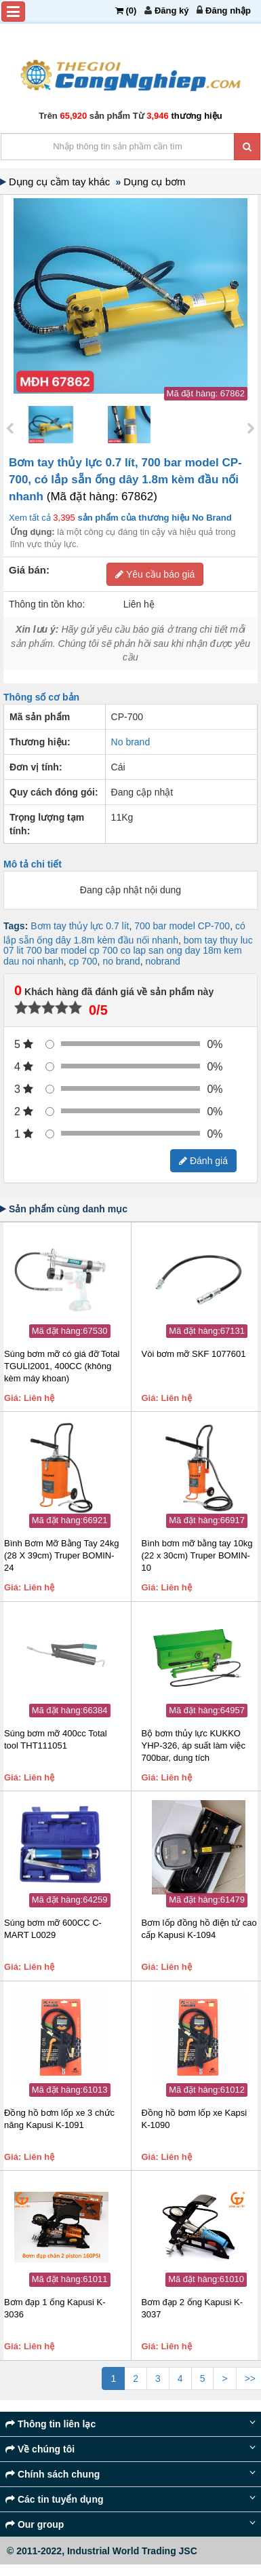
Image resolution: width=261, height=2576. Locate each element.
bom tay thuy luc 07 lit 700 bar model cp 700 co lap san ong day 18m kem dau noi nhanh (128, 951)
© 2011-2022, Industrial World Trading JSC (102, 2550)
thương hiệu (196, 116)
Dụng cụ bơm (155, 181)
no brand (121, 961)
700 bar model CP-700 (182, 925)
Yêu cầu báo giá (155, 574)
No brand (130, 741)
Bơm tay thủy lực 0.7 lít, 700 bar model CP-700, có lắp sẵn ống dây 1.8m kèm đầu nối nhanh (125, 479)
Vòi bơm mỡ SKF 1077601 (194, 1354)
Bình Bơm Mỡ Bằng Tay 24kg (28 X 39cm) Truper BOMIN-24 (61, 1555)
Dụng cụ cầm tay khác (62, 181)
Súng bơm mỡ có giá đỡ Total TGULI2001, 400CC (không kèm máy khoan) (61, 1366)
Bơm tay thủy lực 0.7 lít (80, 925)
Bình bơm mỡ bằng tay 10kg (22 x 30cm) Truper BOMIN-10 (197, 1555)
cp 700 (83, 961)
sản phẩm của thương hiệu (153, 517)
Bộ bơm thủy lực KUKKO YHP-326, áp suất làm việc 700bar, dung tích (193, 1745)
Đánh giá (203, 1160)
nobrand (162, 961)
